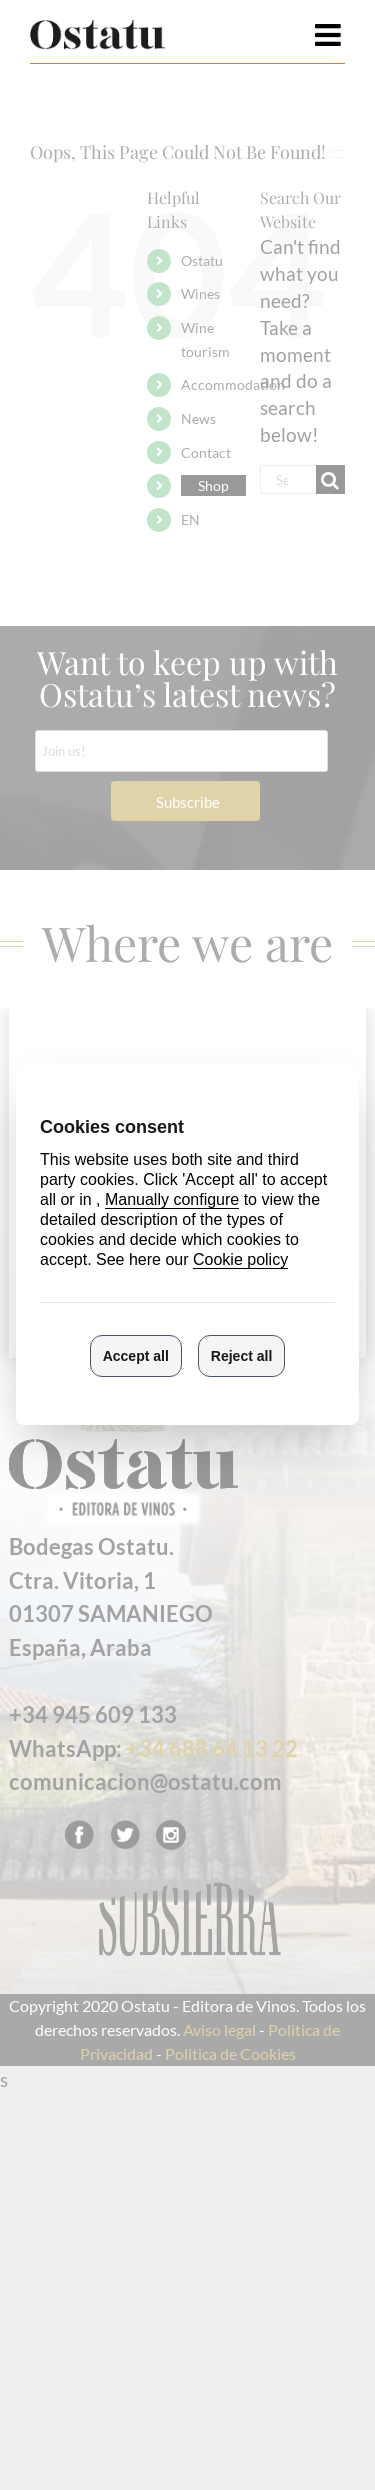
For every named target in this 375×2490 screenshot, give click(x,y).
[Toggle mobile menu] (330, 35)
